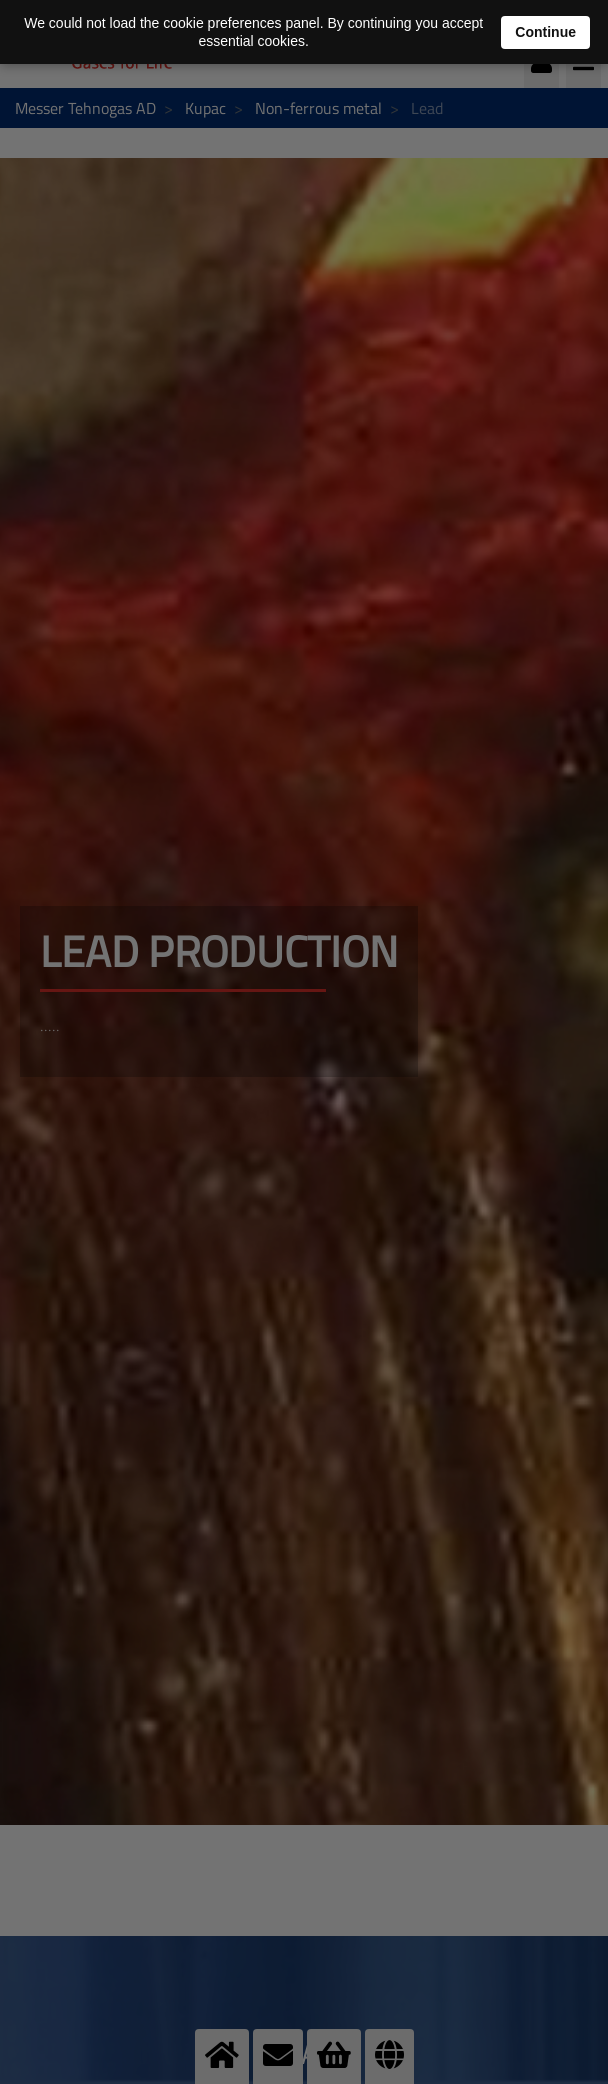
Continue (545, 32)
